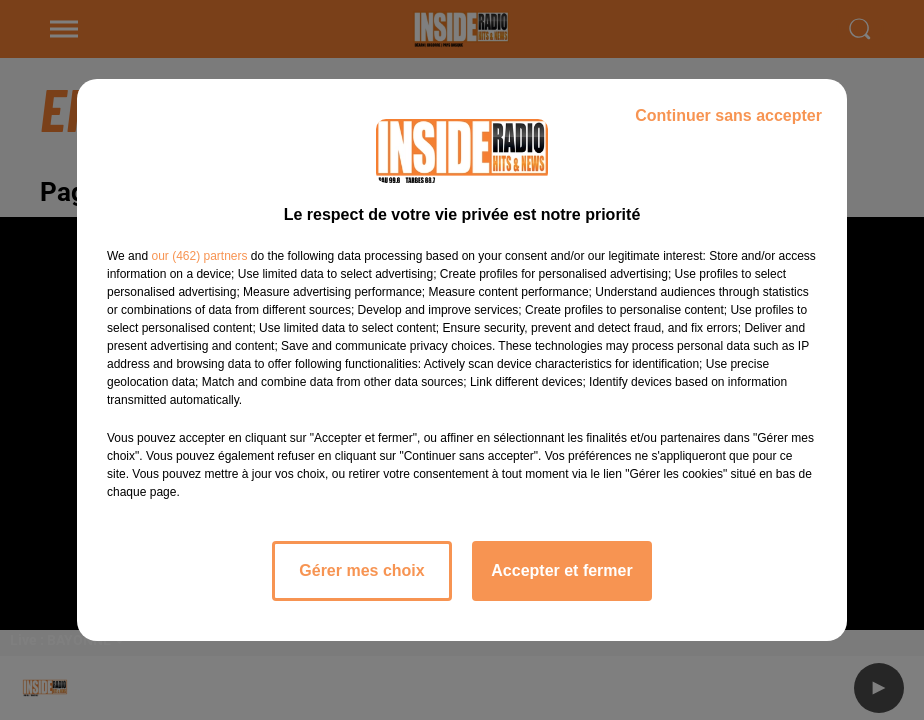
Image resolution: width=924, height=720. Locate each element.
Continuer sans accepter (728, 115)
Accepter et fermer (561, 570)
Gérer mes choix (361, 570)
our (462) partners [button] (199, 256)
